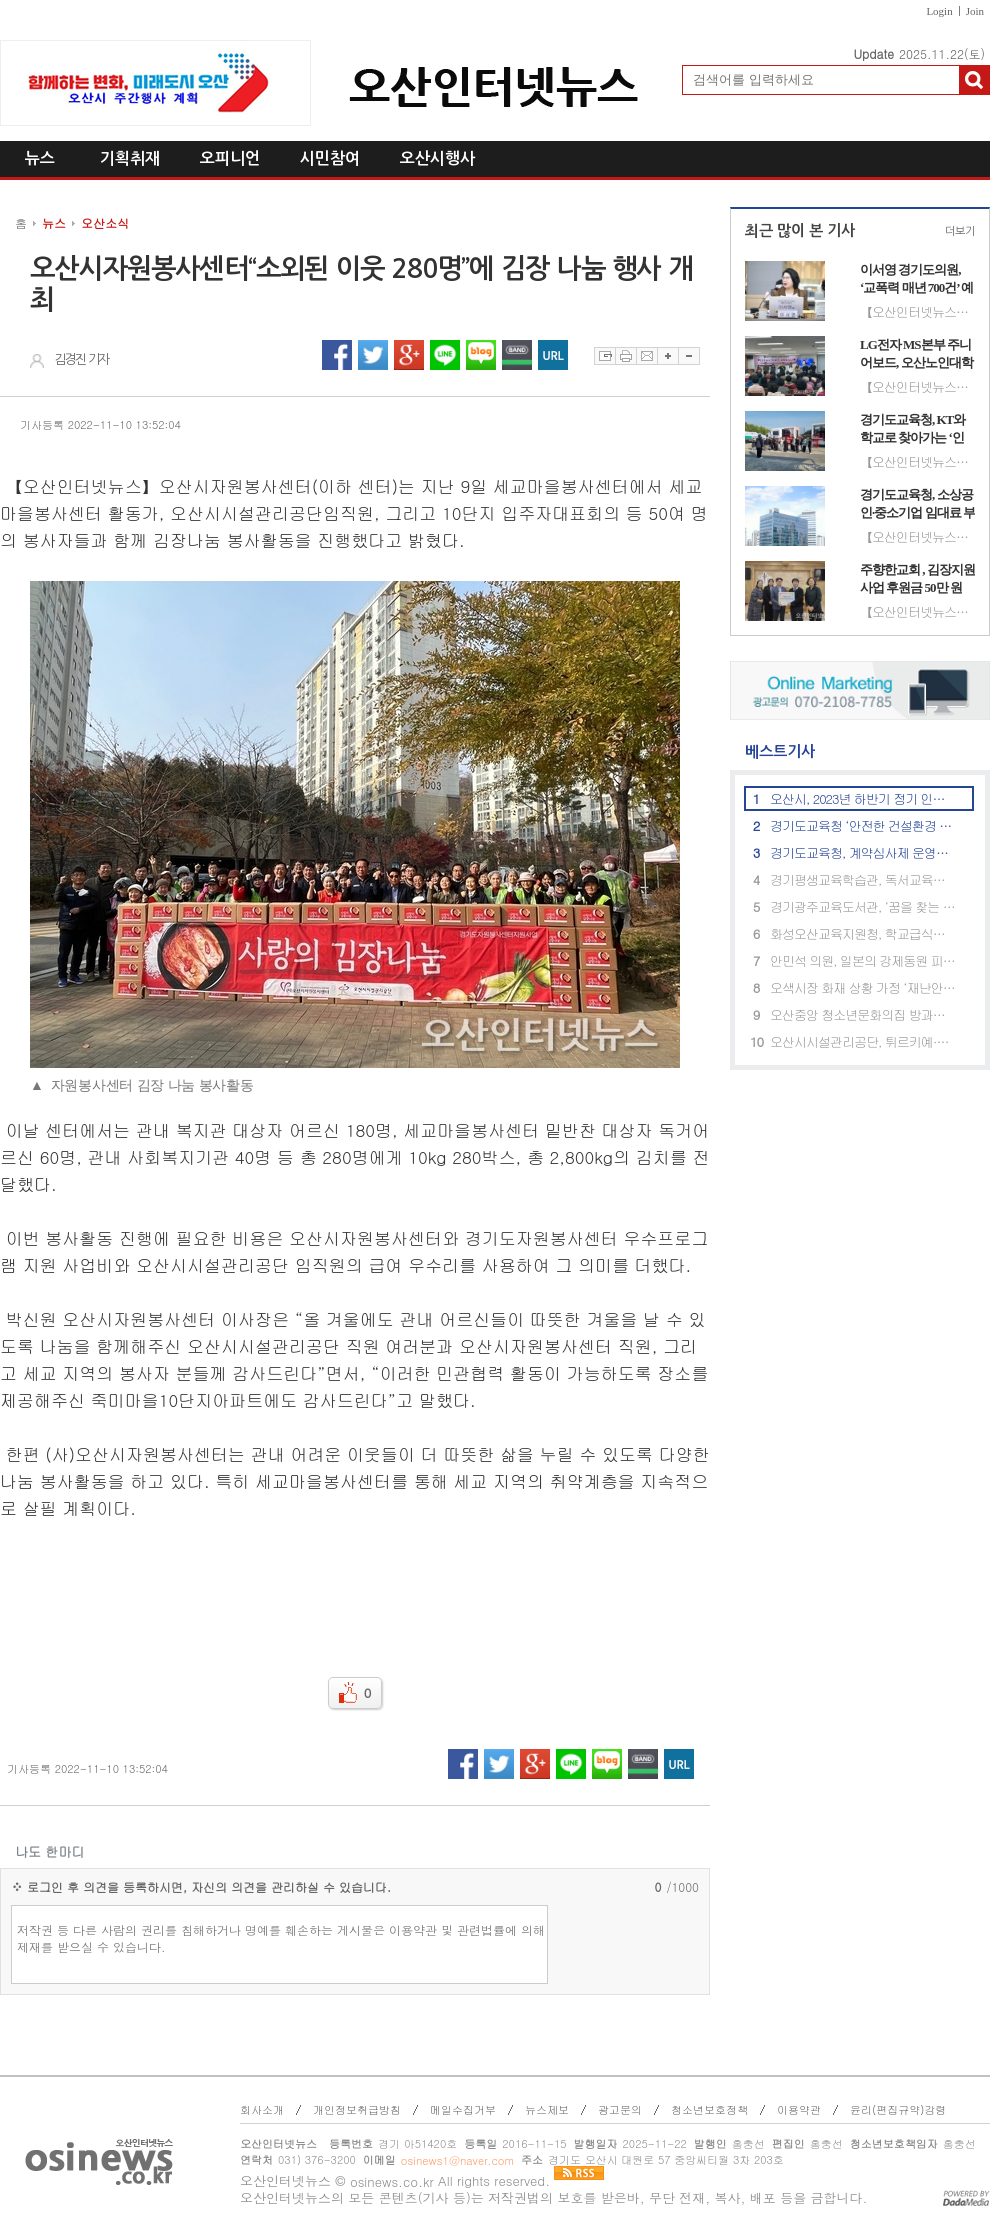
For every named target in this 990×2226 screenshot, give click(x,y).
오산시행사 (437, 158)
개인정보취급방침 (357, 2109)
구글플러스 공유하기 (409, 355)
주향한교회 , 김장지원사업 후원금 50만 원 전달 (917, 579)
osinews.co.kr (392, 2181)
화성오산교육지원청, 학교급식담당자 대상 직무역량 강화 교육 (863, 933)
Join (975, 11)
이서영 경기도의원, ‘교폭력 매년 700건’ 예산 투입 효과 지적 (916, 279)
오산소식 (105, 222)
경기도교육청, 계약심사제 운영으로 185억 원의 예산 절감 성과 (863, 852)
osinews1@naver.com (457, 2160)
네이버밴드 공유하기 (517, 355)
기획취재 (130, 158)
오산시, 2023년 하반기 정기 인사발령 (863, 798)
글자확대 (667, 356)
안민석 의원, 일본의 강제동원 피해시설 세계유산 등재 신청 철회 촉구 (863, 960)
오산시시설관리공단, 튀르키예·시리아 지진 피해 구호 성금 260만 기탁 (863, 1041)
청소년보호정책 (709, 2109)
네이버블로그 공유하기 (481, 355)
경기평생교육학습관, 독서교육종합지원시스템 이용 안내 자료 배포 (863, 879)
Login (939, 11)
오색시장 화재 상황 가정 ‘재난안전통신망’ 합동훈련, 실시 (863, 987)
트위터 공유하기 (373, 355)
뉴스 (40, 158)
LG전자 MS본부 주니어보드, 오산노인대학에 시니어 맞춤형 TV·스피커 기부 (916, 354)
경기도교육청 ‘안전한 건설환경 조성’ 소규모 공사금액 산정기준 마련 (863, 825)
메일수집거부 (463, 2109)
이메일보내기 (646, 356)
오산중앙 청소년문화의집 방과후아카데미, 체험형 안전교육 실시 (863, 1014)
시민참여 (330, 158)
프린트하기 (625, 356)
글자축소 (689, 356)
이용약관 (799, 2109)
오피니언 (230, 158)
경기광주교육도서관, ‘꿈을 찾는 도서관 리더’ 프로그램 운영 (863, 906)
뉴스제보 (547, 2109)
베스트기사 (772, 751)
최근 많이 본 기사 (800, 230)
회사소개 (262, 2109)
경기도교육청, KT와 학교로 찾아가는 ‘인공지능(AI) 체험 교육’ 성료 (915, 429)
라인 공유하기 (445, 355)
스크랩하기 (604, 356)
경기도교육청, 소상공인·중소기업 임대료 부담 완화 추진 (917, 504)
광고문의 (620, 2109)
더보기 (960, 231)
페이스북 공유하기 (337, 355)
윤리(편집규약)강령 (898, 2109)
